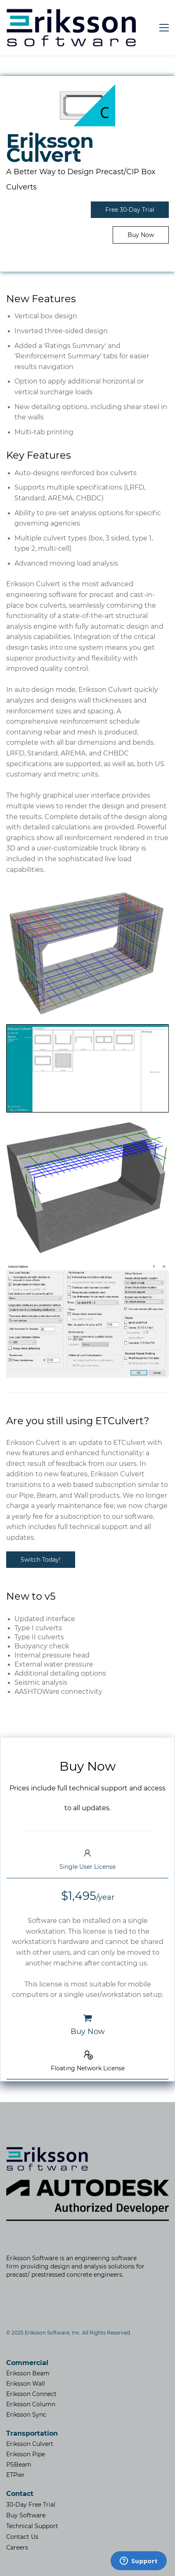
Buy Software (25, 2515)
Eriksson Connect (31, 2394)
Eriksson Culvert (29, 2444)
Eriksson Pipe (25, 2454)
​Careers (17, 2547)
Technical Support (32, 2526)
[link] (88, 88)
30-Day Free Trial (30, 2504)
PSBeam (18, 2464)
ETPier (15, 2475)
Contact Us (22, 2536)
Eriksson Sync (26, 2414)
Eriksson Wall (25, 2383)
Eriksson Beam (28, 2373)
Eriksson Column (30, 2404)
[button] (87, 1860)
